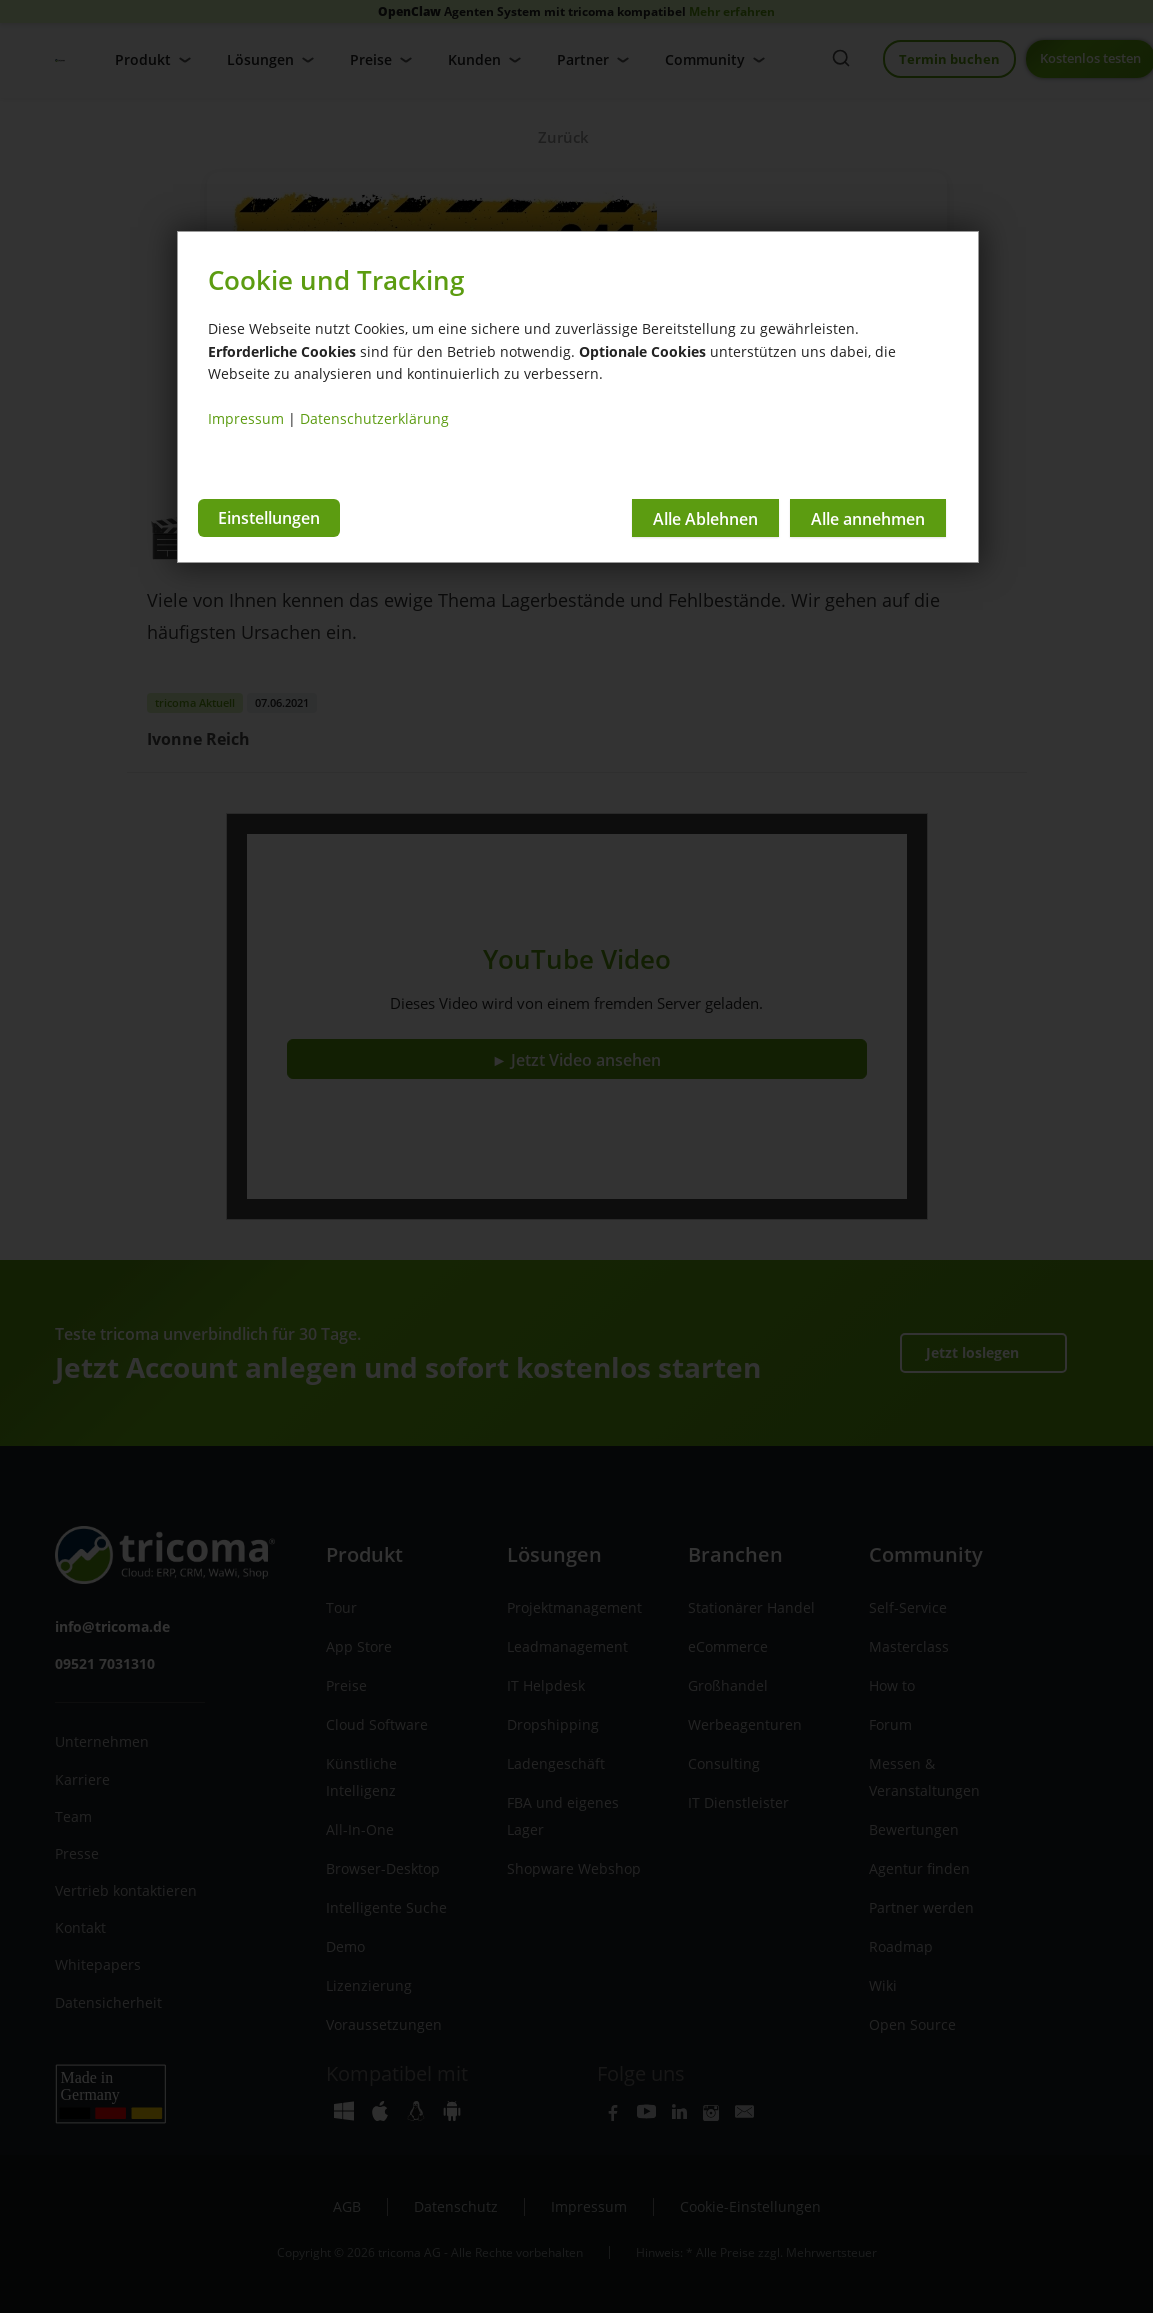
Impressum (246, 418)
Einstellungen (269, 517)
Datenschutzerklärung (374, 418)
